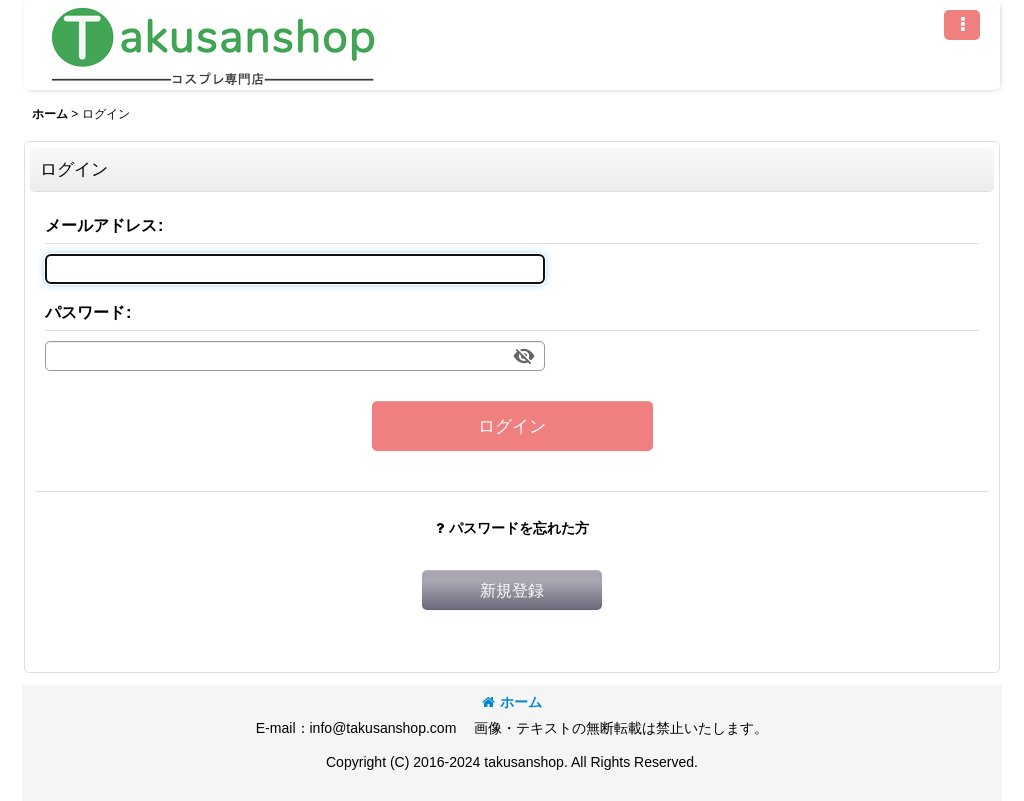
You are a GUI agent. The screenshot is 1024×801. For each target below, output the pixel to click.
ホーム (512, 702)
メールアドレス (101, 225)
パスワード (85, 312)
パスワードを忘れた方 (512, 528)
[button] (962, 25)
